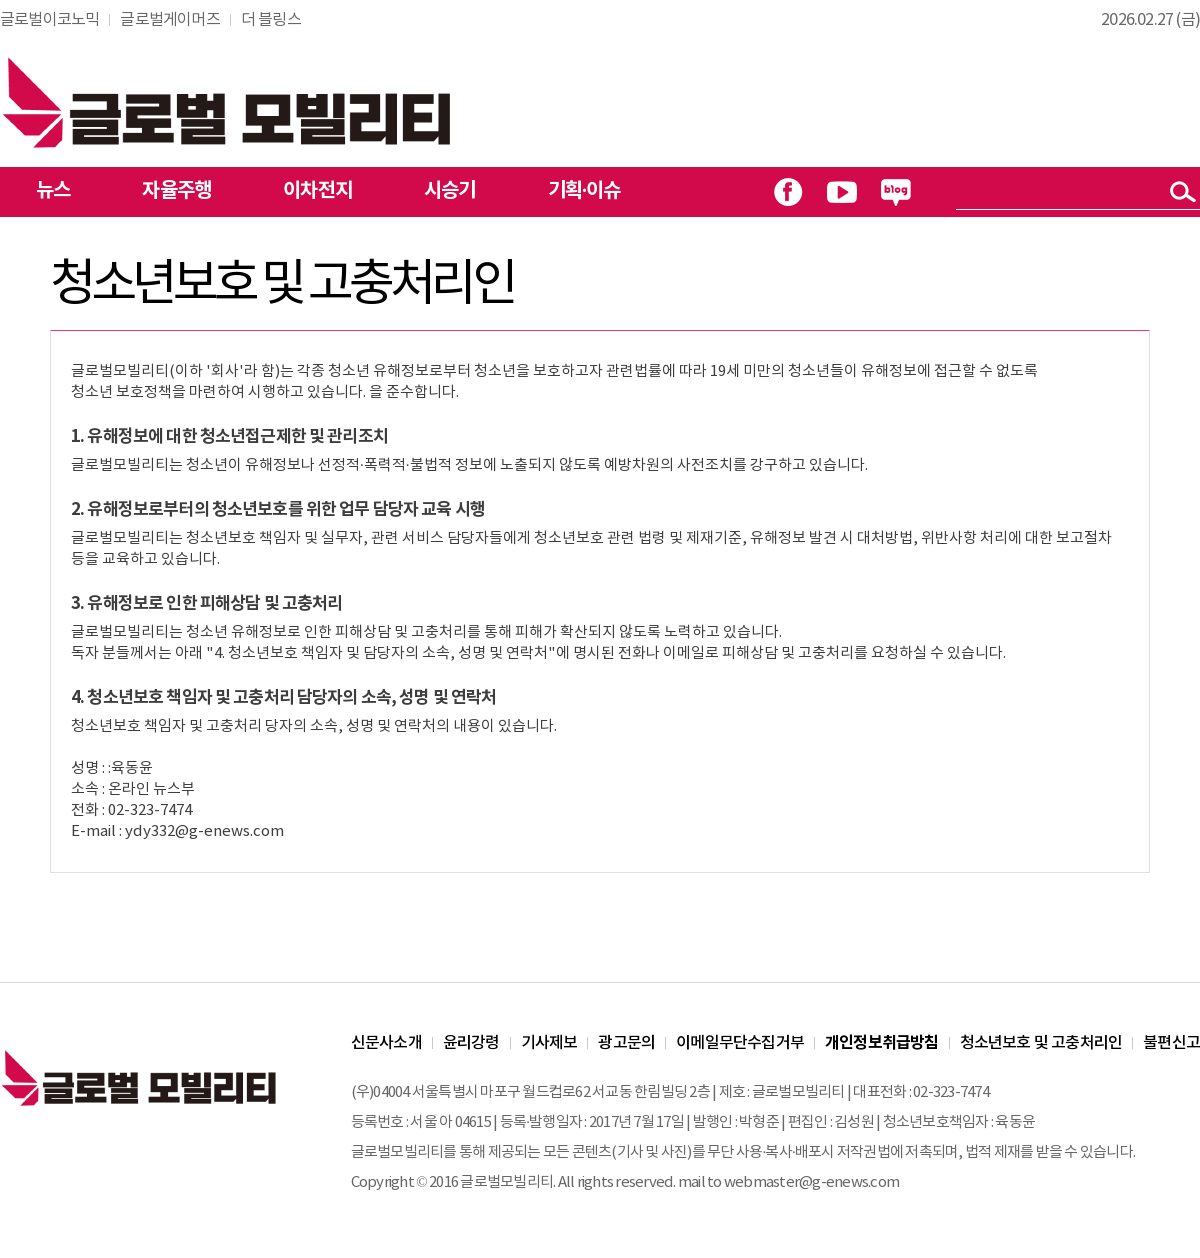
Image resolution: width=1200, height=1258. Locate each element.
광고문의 (626, 1043)
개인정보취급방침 (882, 1043)
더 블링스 (271, 20)
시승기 (450, 191)
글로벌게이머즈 (169, 20)
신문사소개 (386, 1043)
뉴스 (53, 191)
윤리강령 (471, 1043)
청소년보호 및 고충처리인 (1041, 1043)
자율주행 (176, 191)
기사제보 (549, 1043)
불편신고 (1171, 1043)
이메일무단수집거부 (740, 1043)
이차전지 (317, 191)
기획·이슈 (584, 191)
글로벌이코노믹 (49, 20)
